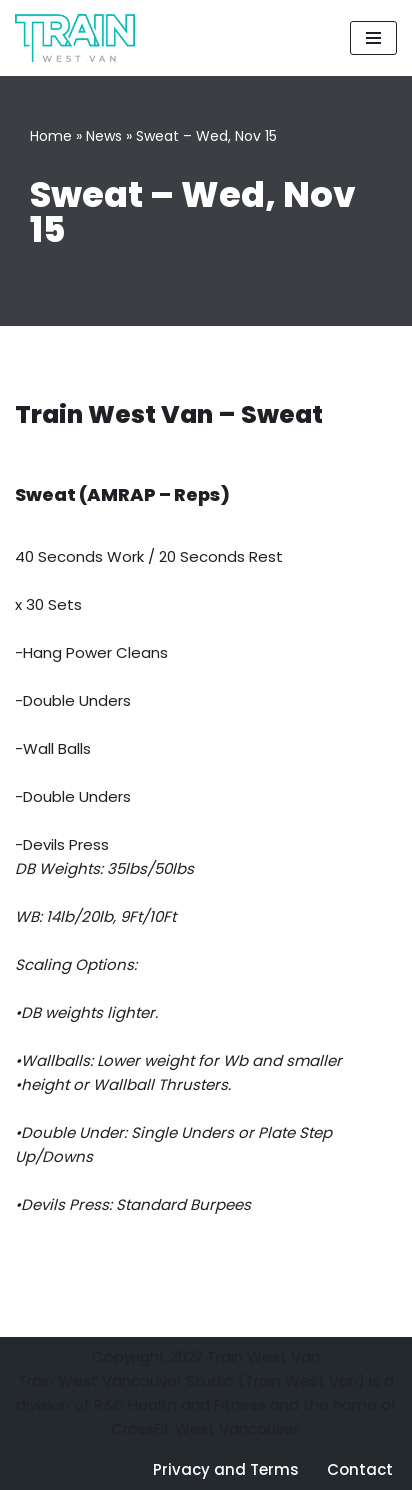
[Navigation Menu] (373, 38)
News (104, 136)
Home (51, 136)
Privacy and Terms (226, 1469)
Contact (360, 1469)
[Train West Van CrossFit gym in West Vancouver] (75, 38)
